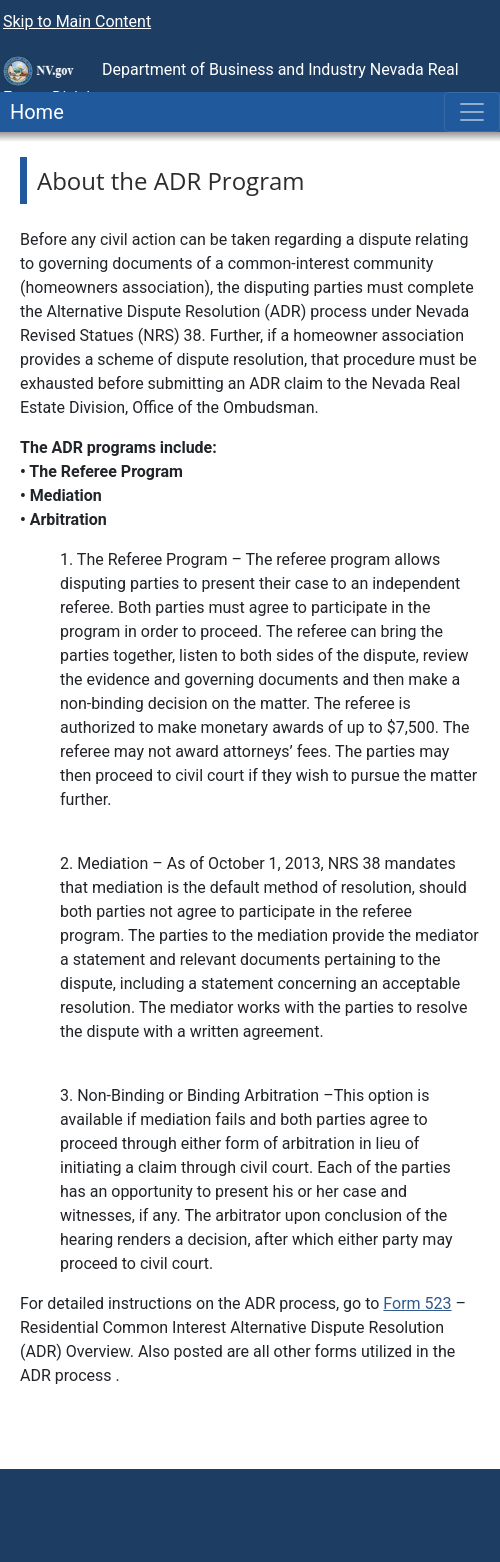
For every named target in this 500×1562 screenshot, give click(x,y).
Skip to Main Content (77, 21)
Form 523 (417, 1303)
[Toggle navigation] (472, 112)
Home (32, 112)
